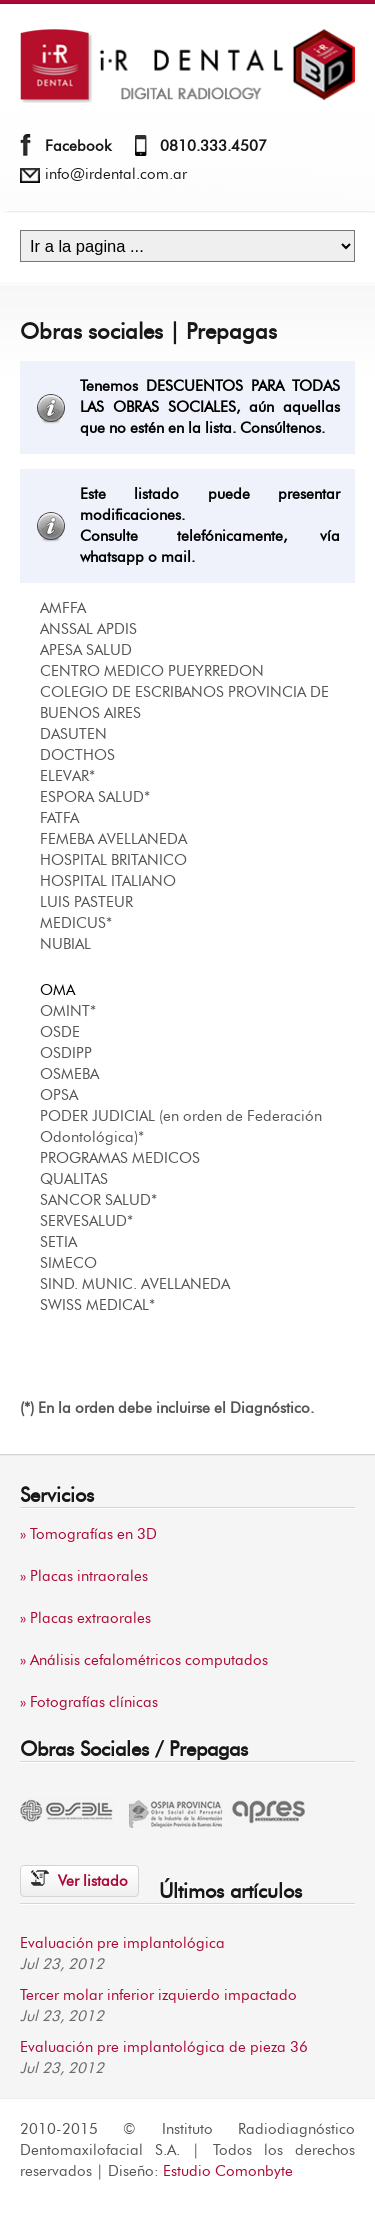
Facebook (78, 146)
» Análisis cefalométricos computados (144, 1660)
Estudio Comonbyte (228, 2171)
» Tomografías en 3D (88, 1534)
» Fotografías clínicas (89, 1702)
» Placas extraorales (85, 1618)
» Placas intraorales (84, 1576)
